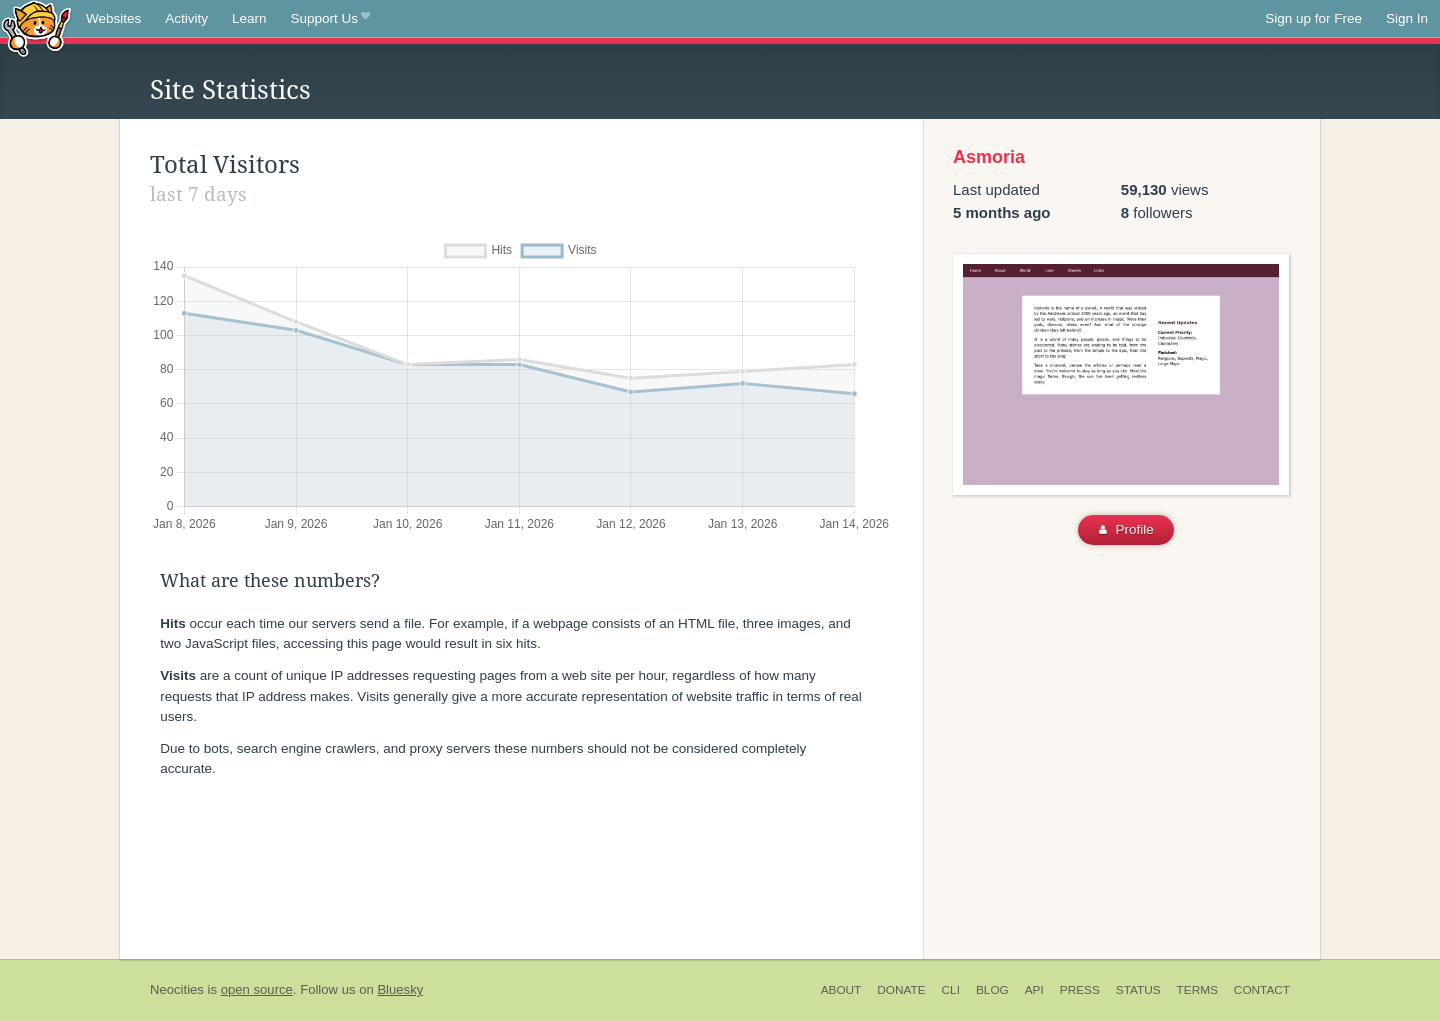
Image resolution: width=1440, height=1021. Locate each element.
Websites (113, 18)
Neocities (177, 989)
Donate (901, 990)
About (841, 990)
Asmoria (989, 157)
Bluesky (400, 989)
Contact (1262, 990)
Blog (992, 990)
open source (257, 989)
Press (1080, 990)
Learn (249, 18)
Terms (1197, 990)
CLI (951, 990)
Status (1138, 990)
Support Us (330, 19)
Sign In (1407, 18)
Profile (1126, 529)
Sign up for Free (1313, 18)
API (1034, 990)
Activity (186, 18)
